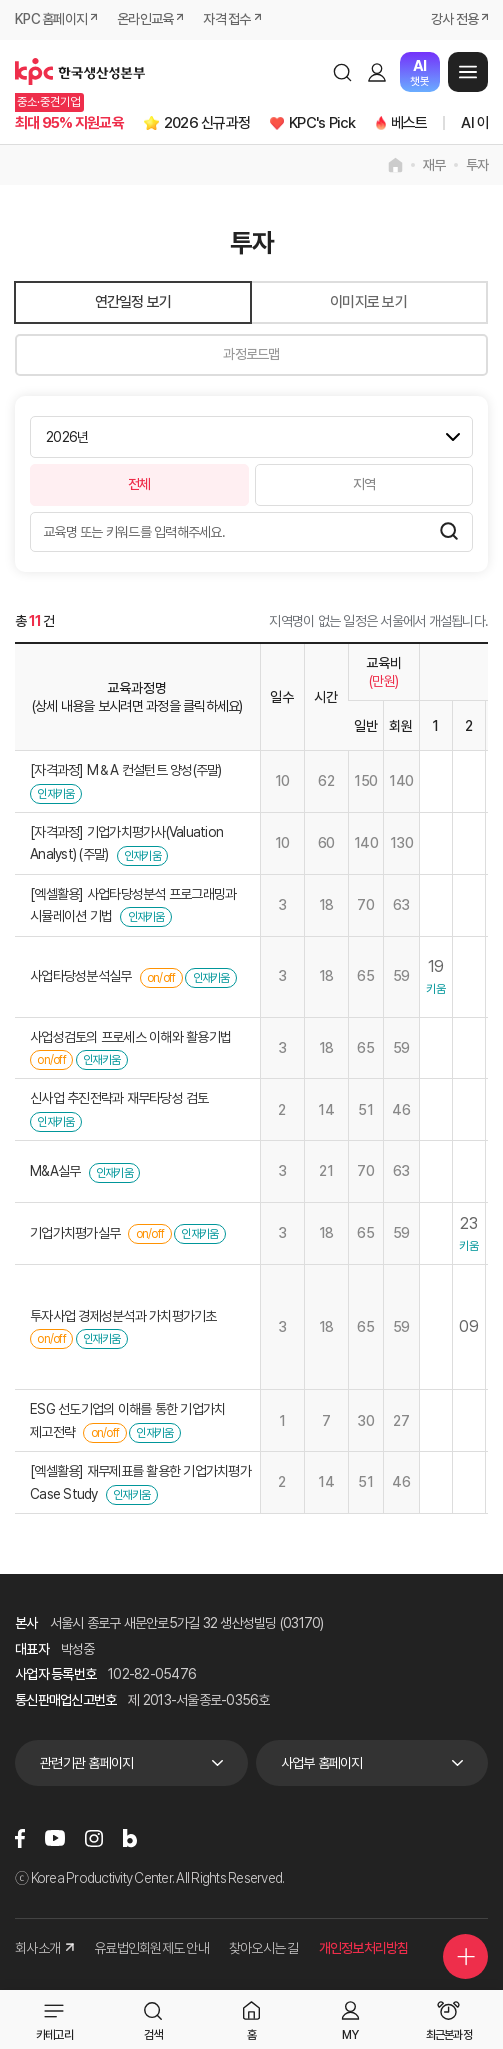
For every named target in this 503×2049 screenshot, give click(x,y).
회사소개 (44, 1948)
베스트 (409, 123)
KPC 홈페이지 (51, 19)
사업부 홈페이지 (322, 1763)
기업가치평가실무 (75, 1233)
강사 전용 (454, 19)
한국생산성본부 (80, 72)
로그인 (377, 72)
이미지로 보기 (368, 302)
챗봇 (419, 72)
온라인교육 (145, 19)
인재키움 (55, 794)
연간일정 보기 (133, 302)
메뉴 (468, 72)
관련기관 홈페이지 (86, 1763)
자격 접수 (226, 19)
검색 (342, 72)
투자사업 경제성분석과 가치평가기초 (123, 1316)
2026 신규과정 (207, 123)
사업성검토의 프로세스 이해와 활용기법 (130, 1037)
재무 (434, 165)
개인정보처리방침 (364, 1948)
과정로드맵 (251, 354)
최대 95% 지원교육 (69, 123)
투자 (477, 165)
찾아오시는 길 (264, 1948)
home (395, 165)
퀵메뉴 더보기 (466, 1957)
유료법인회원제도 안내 (151, 1948)
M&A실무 (55, 1171)
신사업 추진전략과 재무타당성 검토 (119, 1098)
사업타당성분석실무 (80, 976)
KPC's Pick (322, 123)
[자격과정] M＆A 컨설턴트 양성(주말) (126, 770)
